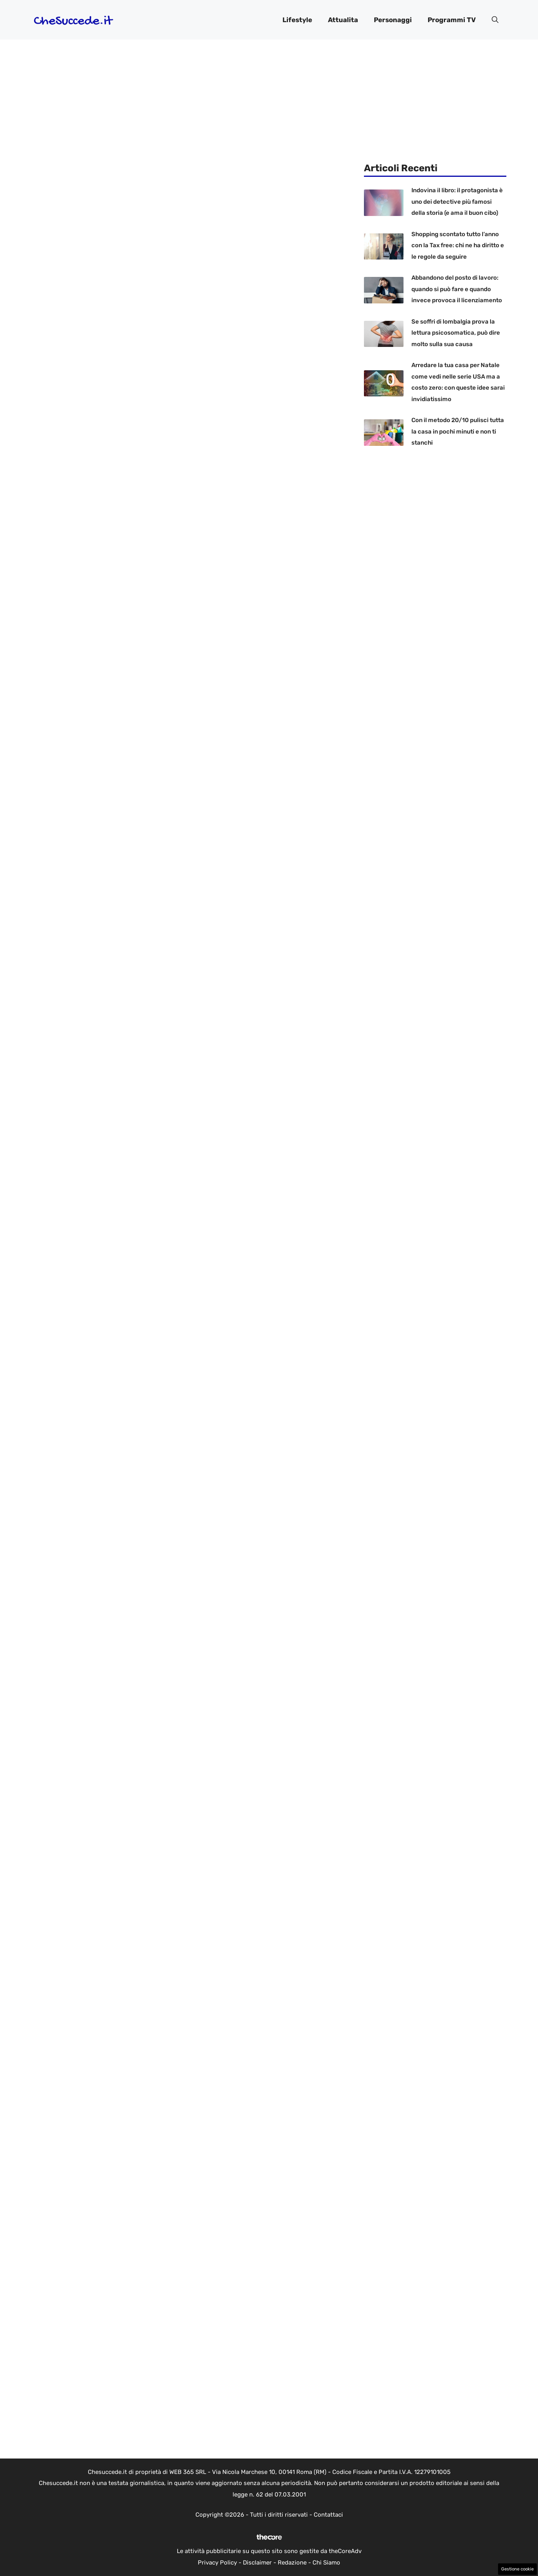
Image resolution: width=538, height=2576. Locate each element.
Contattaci (328, 2514)
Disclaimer (257, 2562)
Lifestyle (297, 20)
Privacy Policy (217, 2562)
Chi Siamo (326, 2562)
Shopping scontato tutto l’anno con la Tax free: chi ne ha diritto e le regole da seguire (457, 245)
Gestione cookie (517, 2569)
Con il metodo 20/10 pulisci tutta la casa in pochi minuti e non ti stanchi (457, 431)
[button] (495, 20)
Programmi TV (452, 20)
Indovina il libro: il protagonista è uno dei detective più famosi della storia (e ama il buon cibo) (457, 201)
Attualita (343, 20)
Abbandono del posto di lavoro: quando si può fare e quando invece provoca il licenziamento (456, 289)
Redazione (292, 2562)
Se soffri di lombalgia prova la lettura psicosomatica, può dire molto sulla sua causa (455, 333)
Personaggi (393, 20)
